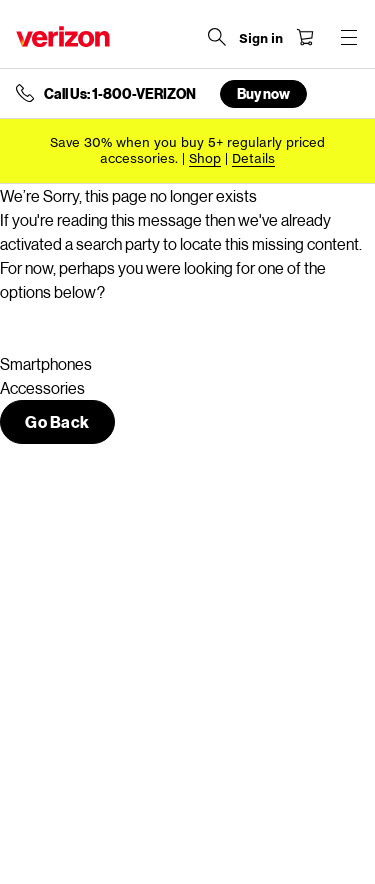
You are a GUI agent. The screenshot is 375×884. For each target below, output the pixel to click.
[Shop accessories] (205, 158)
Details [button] (253, 158)
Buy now (263, 93)
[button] (57, 422)
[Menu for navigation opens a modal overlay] (349, 37)
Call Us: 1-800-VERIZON (120, 94)
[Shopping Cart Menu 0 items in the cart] (305, 37)
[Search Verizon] (217, 37)
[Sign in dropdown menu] (261, 39)
